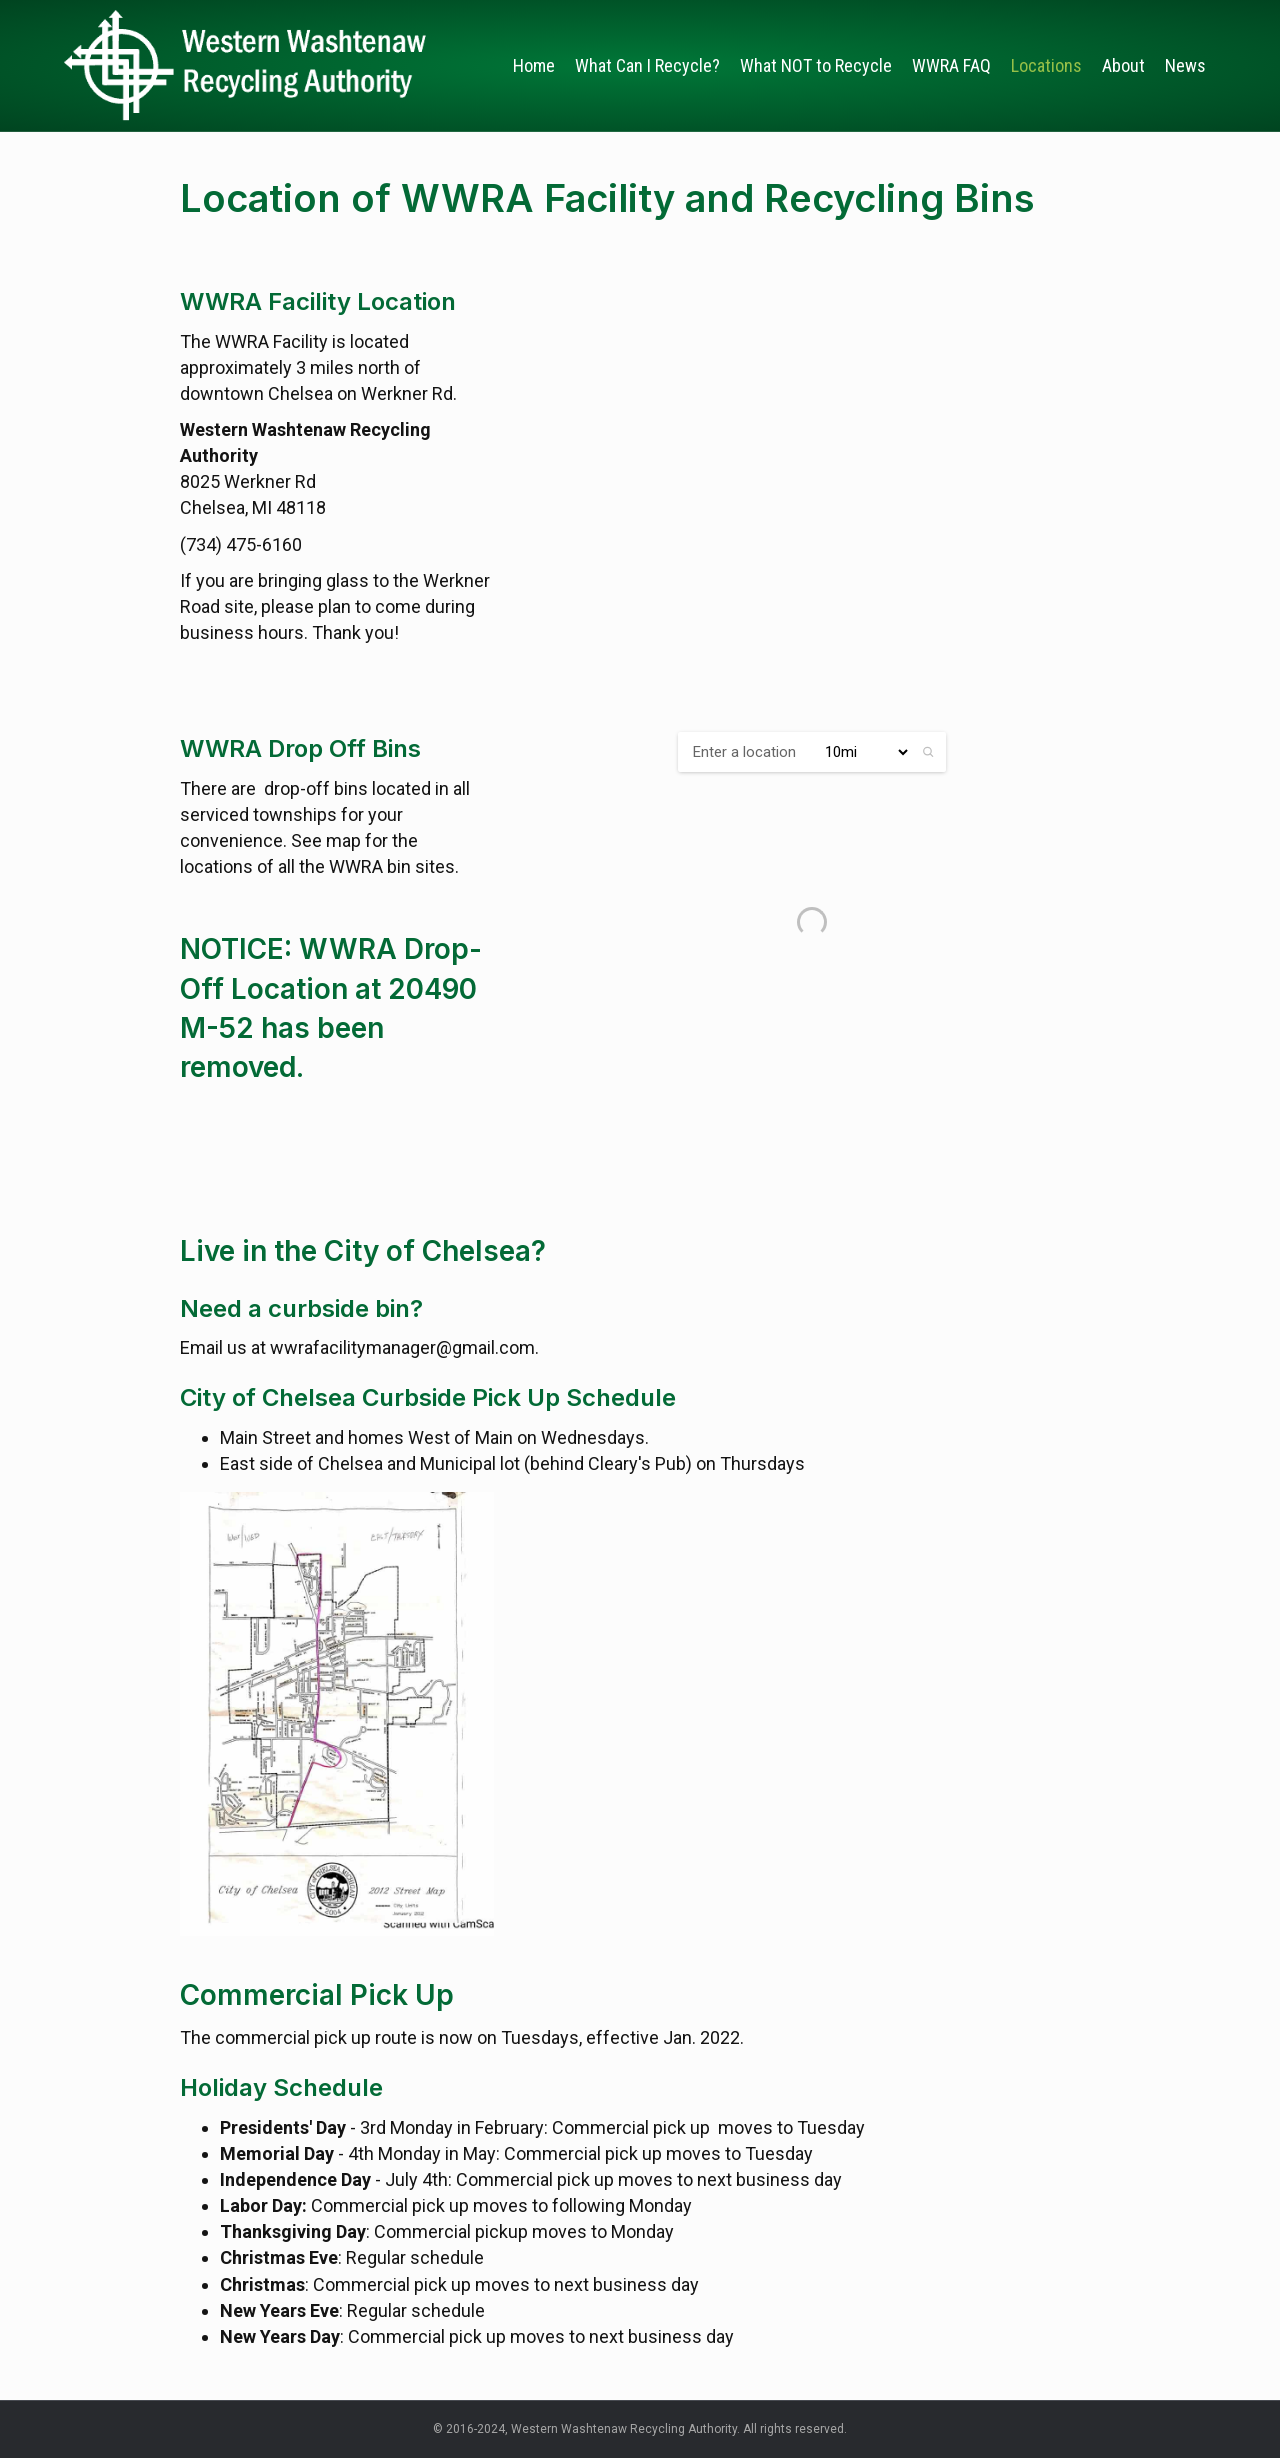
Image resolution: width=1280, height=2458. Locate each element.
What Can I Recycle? (647, 65)
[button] (928, 752)
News (1185, 65)
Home (534, 65)
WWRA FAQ (951, 65)
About (1123, 65)
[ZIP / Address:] (742, 752)
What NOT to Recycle (816, 65)
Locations (1046, 65)
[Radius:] (858, 752)
